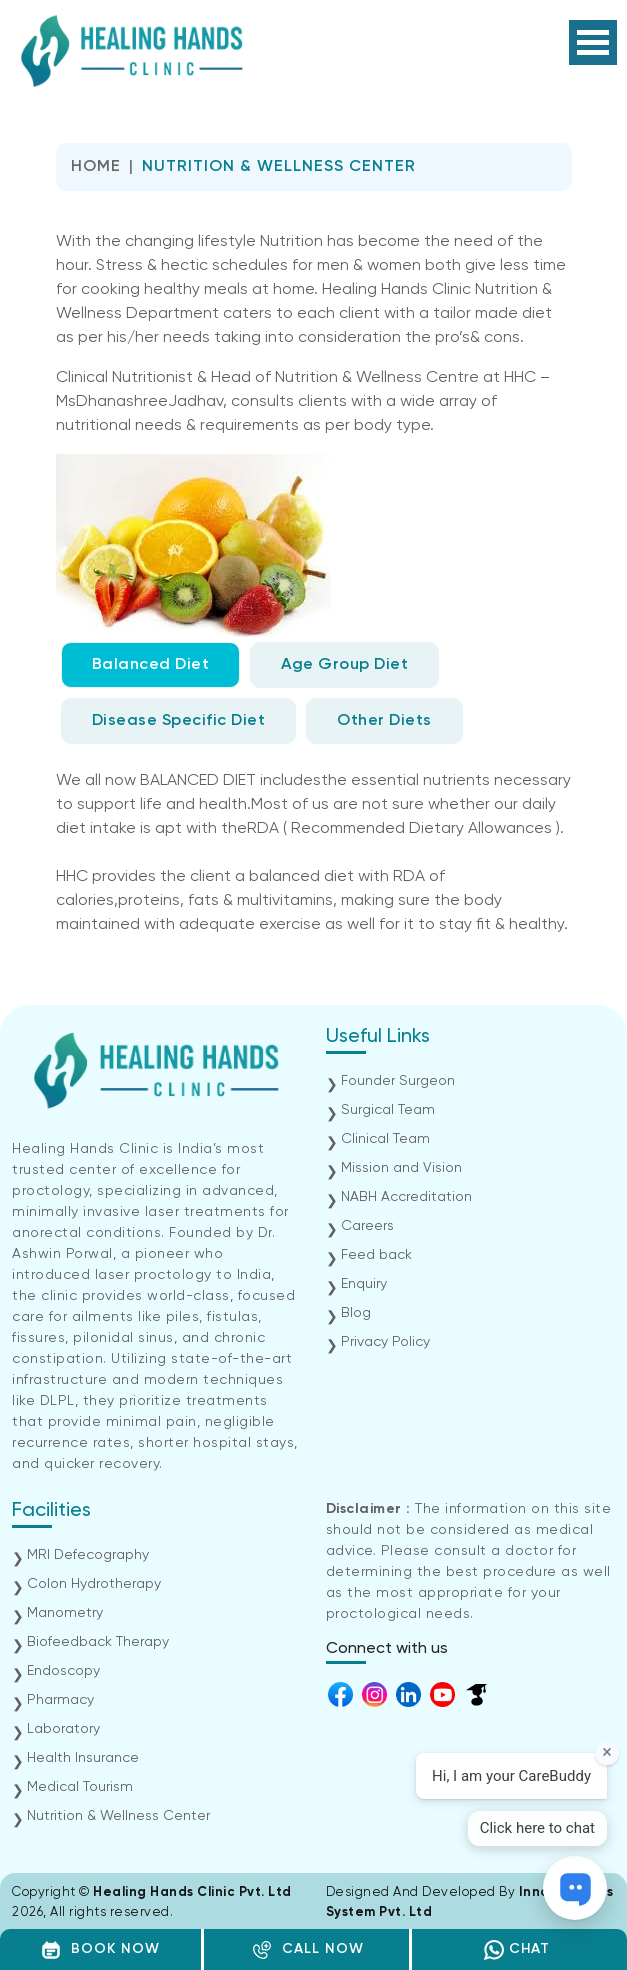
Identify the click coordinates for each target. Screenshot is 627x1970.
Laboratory (63, 1729)
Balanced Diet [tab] (151, 665)
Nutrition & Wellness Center (118, 1816)
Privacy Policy (385, 1342)
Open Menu (593, 42)
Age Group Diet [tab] (344, 665)
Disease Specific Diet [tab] (179, 721)
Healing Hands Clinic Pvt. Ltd (192, 1892)
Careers (367, 1226)
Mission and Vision (401, 1168)
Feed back (376, 1255)
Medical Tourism (80, 1787)
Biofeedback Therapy (98, 1642)
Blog (356, 1313)
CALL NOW (308, 1950)
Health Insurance (83, 1758)
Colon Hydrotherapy (94, 1584)
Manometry (65, 1613)
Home (96, 167)
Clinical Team (385, 1139)
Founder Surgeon (398, 1081)
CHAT (517, 1950)
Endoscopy (63, 1671)
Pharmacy (60, 1700)
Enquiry (364, 1284)
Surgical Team (388, 1110)
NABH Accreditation (406, 1197)
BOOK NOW (100, 1950)
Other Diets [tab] (384, 721)
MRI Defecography (88, 1555)
